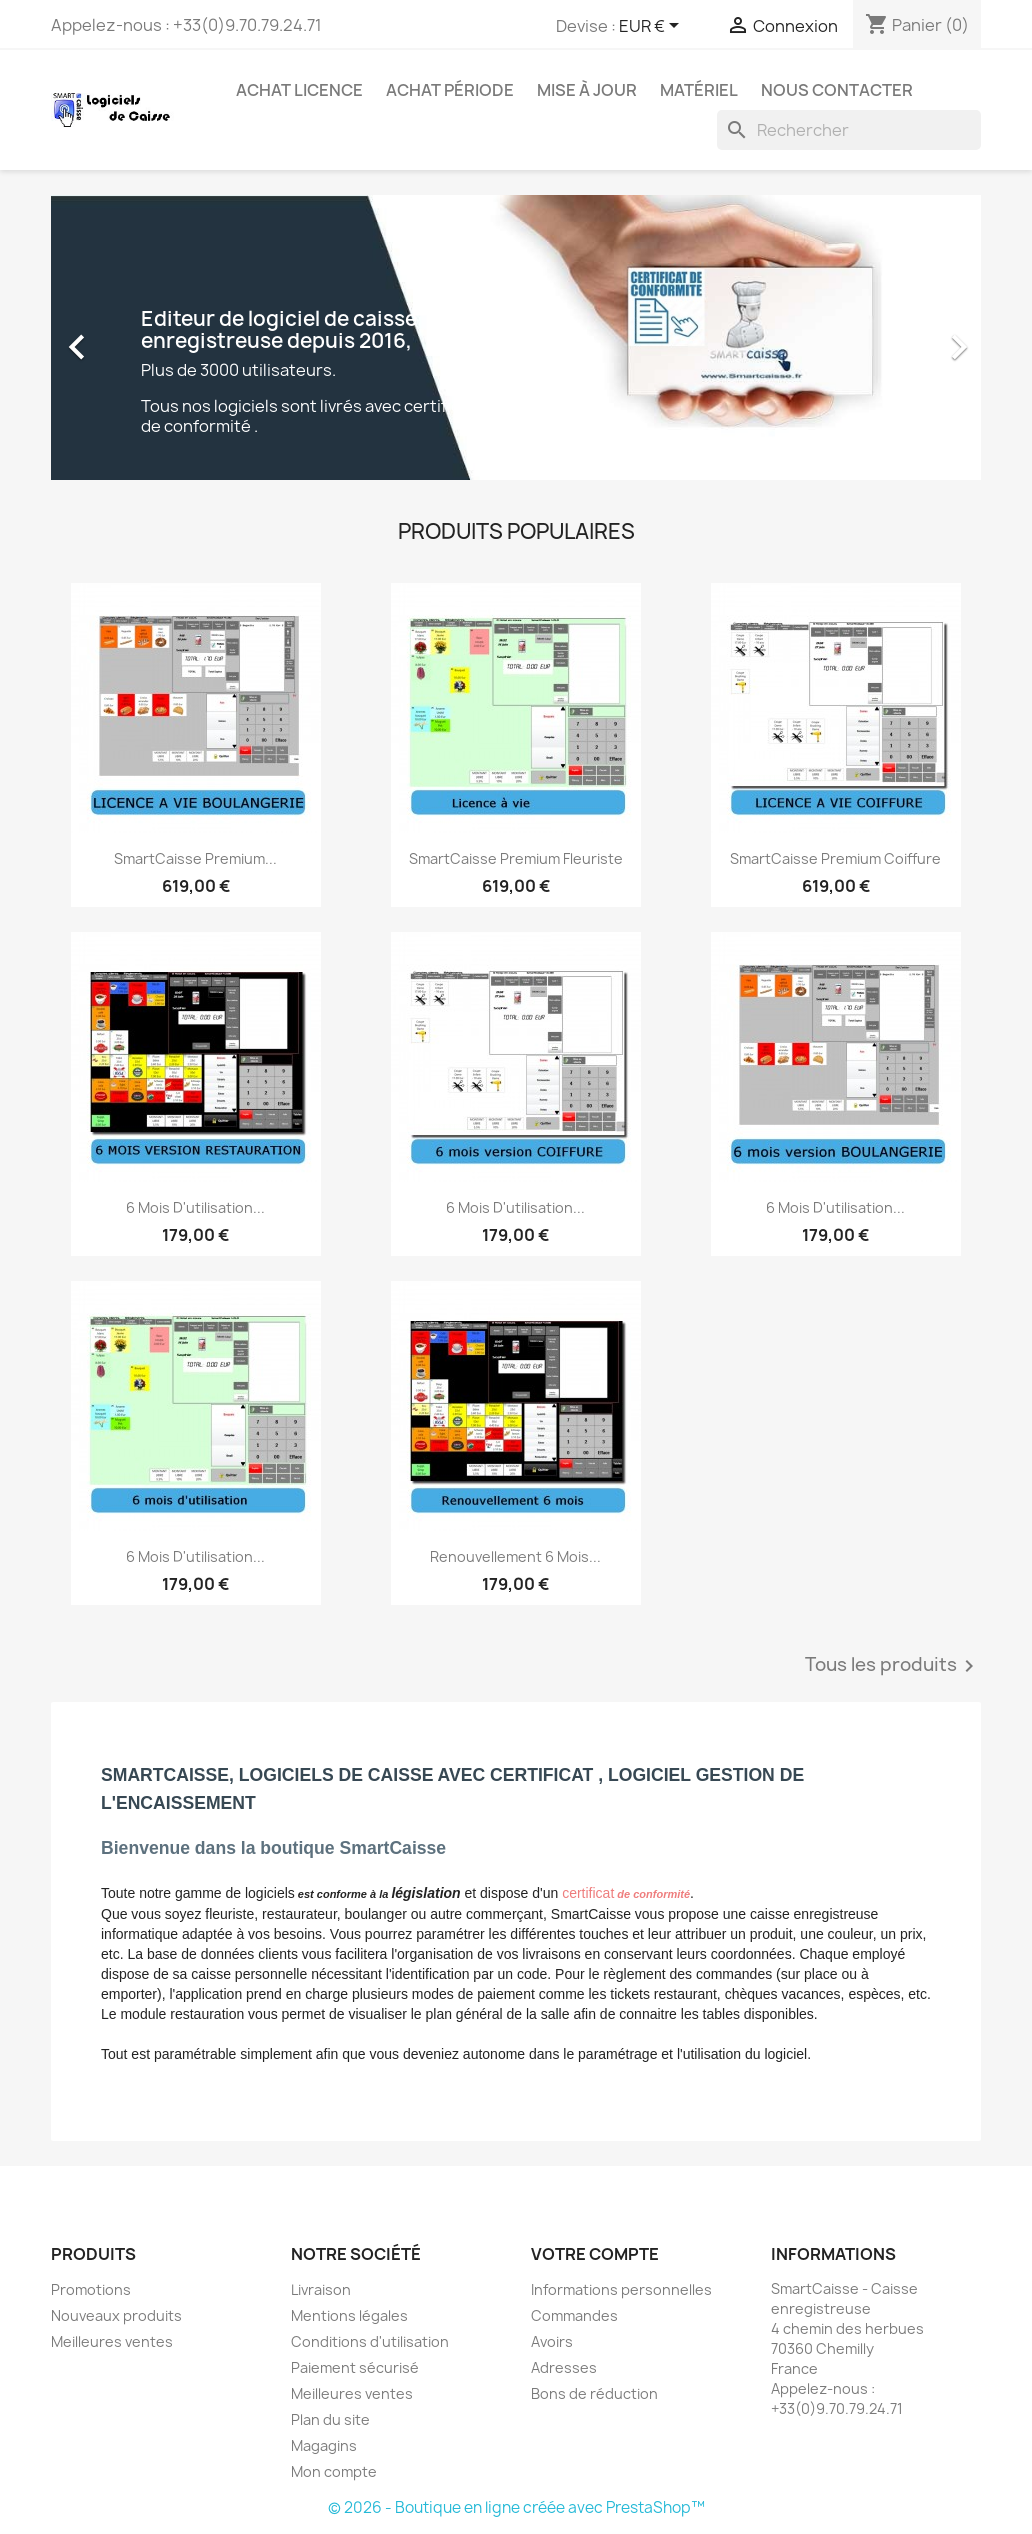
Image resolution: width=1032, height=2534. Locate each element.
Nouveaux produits (116, 2315)
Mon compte (334, 2471)
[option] (516, 337)
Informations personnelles (621, 2289)
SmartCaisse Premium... (195, 858)
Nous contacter (837, 90)
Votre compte (595, 2254)
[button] (121, 337)
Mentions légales (349, 2315)
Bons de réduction (594, 2393)
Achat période (450, 90)
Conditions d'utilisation (370, 2341)
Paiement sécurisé (355, 2367)
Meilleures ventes (112, 2341)
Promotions (91, 2289)
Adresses (564, 2367)
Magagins (324, 2445)
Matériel (699, 90)
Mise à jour (587, 90)
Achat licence (299, 90)
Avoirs (552, 2341)
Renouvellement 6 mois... (515, 1556)
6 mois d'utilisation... (195, 1207)
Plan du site (330, 2419)
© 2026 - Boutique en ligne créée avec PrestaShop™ (516, 2507)
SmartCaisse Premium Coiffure (835, 858)
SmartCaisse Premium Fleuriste (516, 858)
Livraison (321, 2289)
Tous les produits (893, 1666)
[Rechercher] (849, 130)
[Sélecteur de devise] (652, 27)
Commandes (574, 2315)
